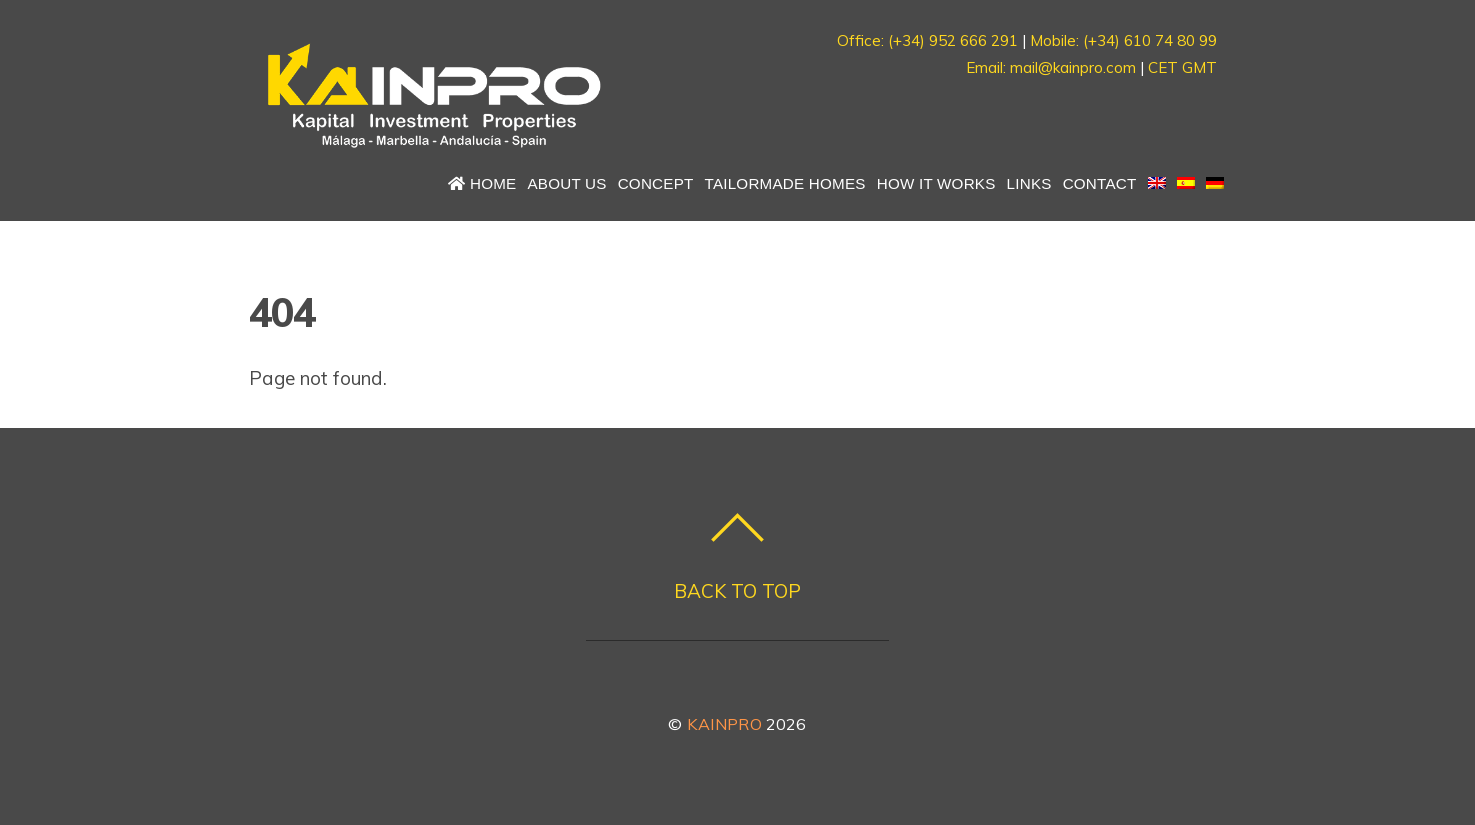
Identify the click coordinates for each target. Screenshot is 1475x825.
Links (1029, 183)
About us (566, 183)
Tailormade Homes (785, 183)
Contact (1100, 183)
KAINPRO (724, 724)
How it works (936, 183)
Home (482, 183)
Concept (656, 183)
